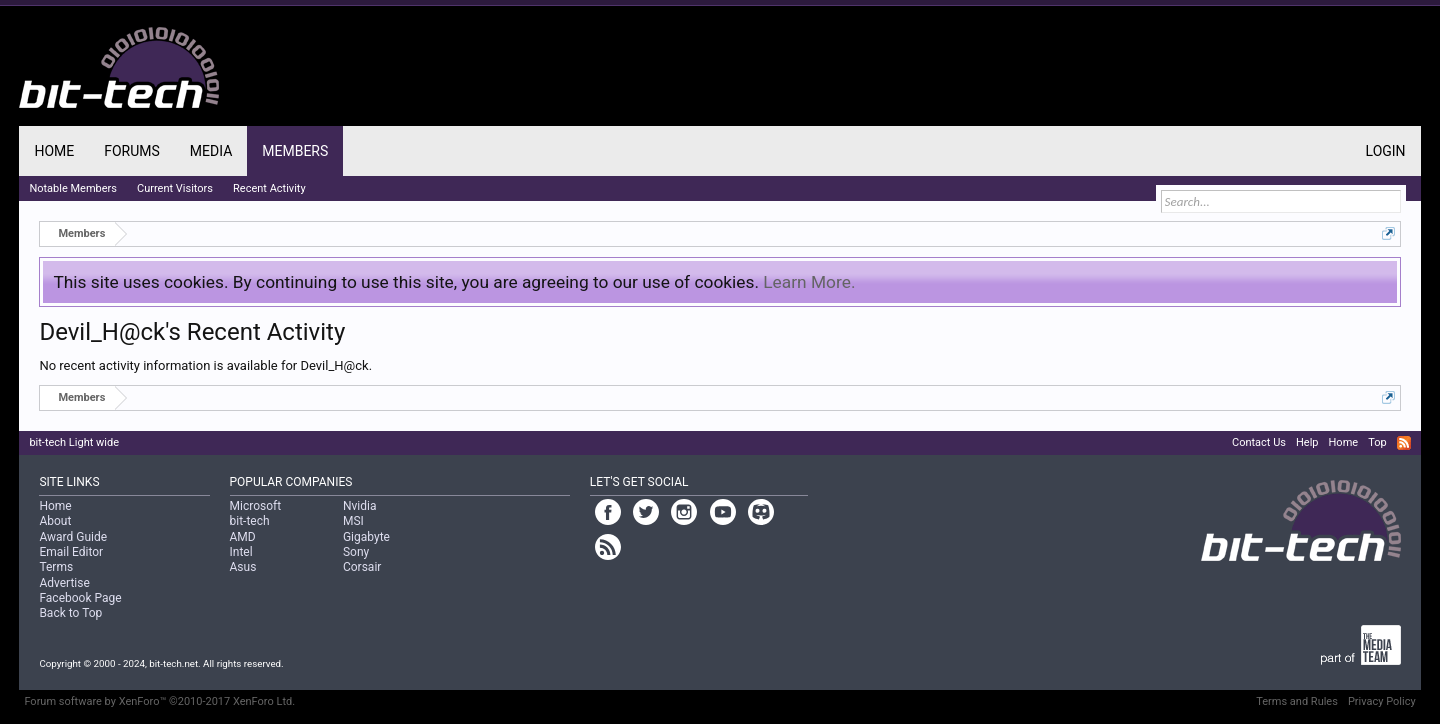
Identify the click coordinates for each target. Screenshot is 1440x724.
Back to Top (70, 613)
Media (211, 151)
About (55, 521)
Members (295, 151)
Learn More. (809, 282)
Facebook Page (80, 598)
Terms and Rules (1297, 701)
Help (1307, 442)
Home (54, 151)
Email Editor (71, 552)
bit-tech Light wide (74, 442)
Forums (132, 151)
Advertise (64, 583)
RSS (1404, 443)
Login (1386, 151)
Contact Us (1259, 442)
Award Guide (73, 537)
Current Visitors (175, 188)
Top (1377, 442)
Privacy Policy (1382, 701)
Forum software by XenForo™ (159, 701)
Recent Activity (269, 188)
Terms (56, 567)
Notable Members (73, 188)
